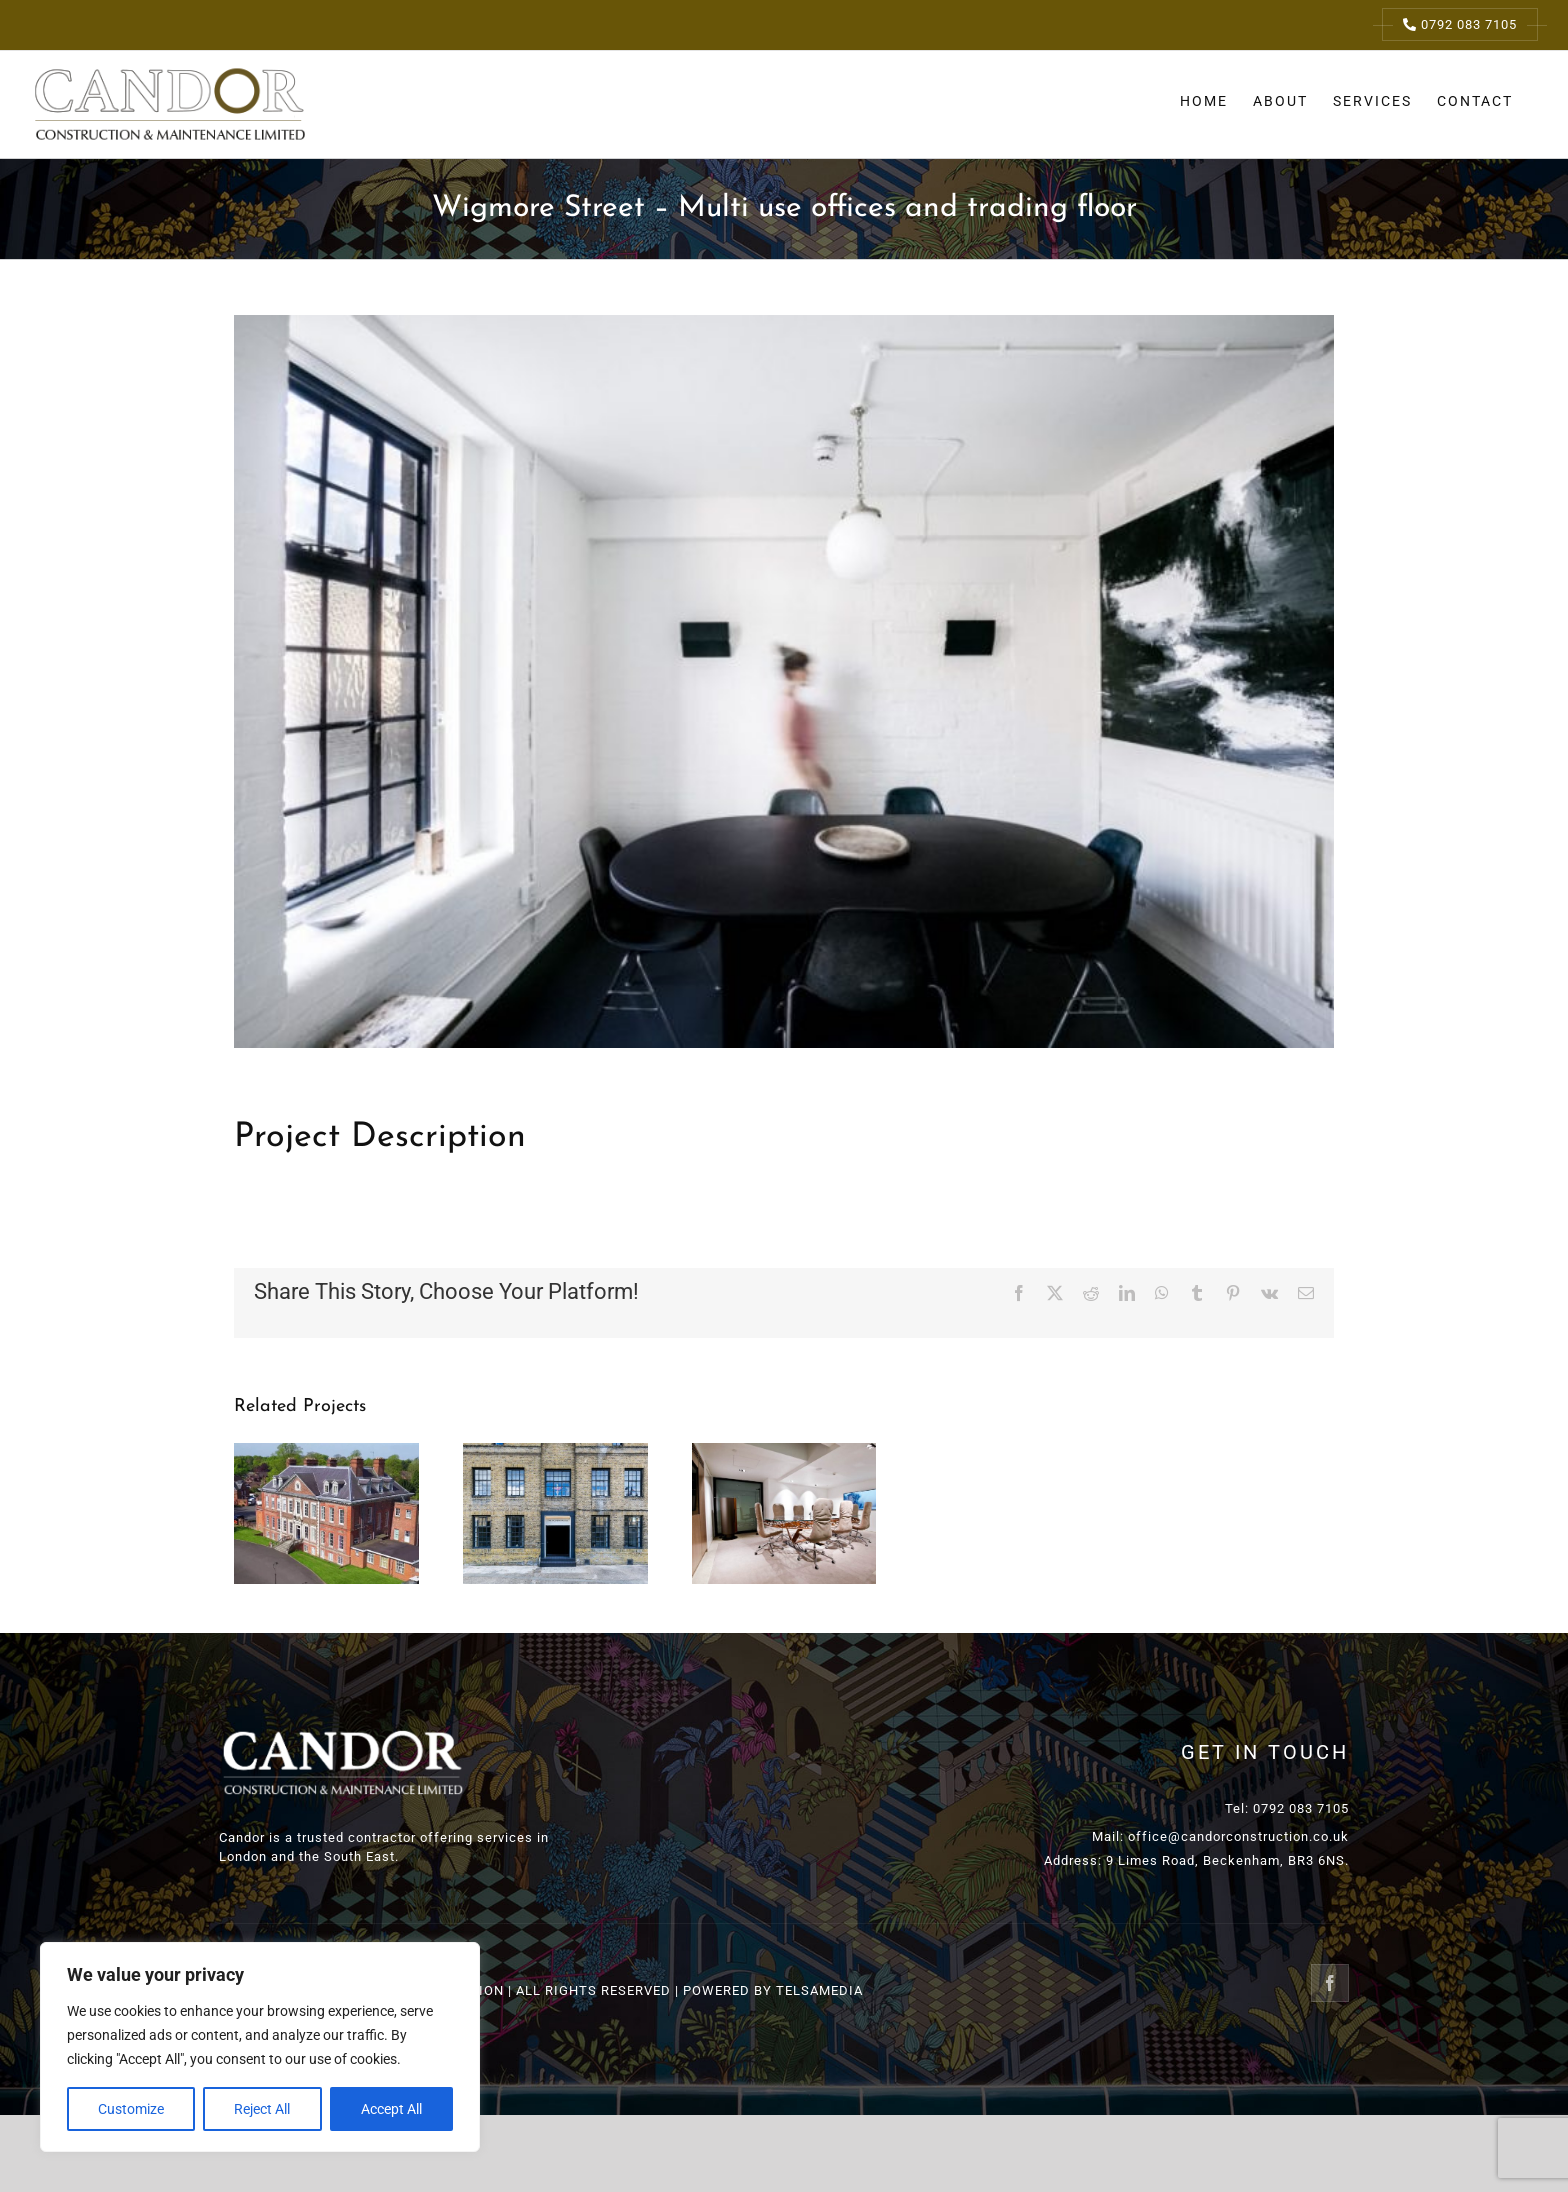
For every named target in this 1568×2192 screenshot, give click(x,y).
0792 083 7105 (1460, 24)
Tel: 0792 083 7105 (1287, 1808)
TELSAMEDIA (819, 1990)
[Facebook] (1330, 1983)
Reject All (262, 2109)
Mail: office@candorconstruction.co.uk (1220, 1836)
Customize (131, 2109)
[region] (260, 2047)
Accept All (391, 2109)
